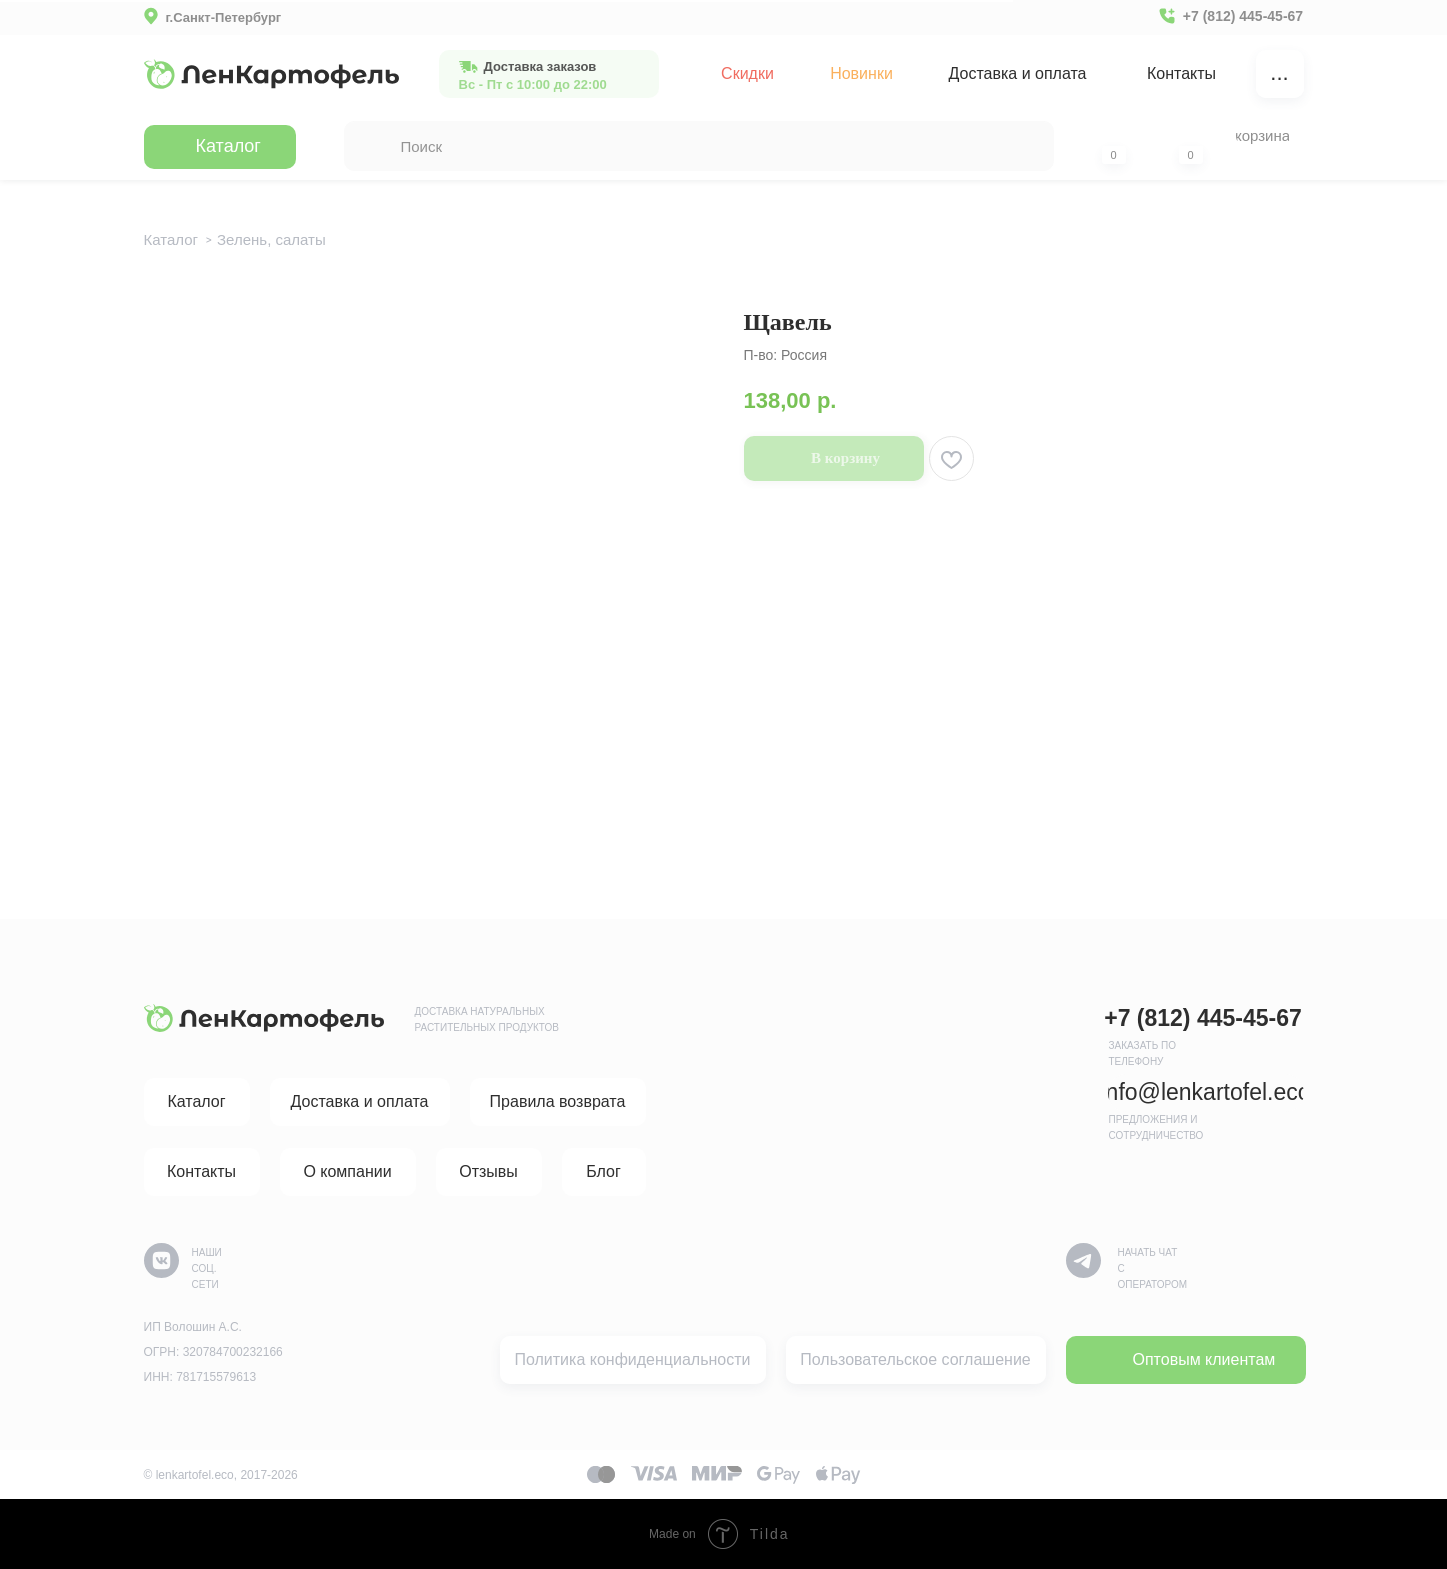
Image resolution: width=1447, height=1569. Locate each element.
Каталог (171, 239)
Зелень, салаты (271, 239)
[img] (271, 74)
